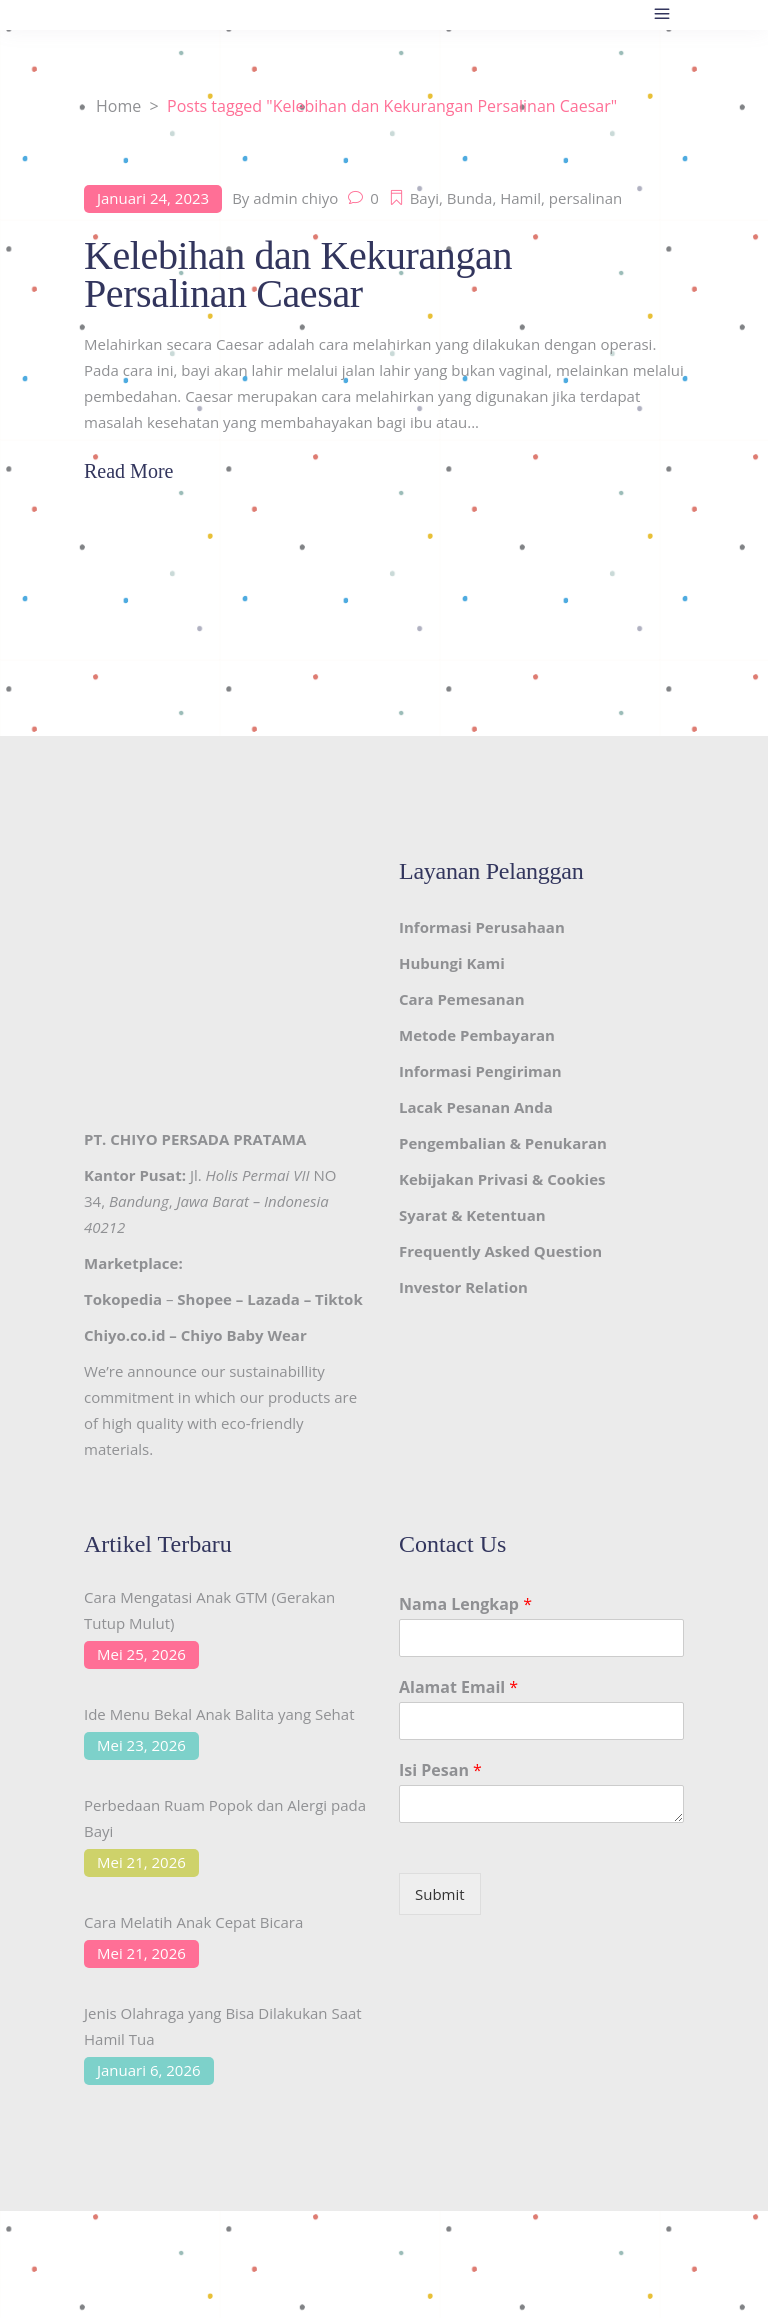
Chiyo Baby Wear (244, 1335)
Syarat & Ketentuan (472, 1215)
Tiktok (339, 1299)
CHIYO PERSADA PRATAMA (208, 1139)
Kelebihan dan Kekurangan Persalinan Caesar (298, 274)
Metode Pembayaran (477, 1035)
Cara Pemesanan (462, 999)
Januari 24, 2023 (153, 198)
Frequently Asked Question (500, 1251)
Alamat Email (458, 1687)
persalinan (586, 198)
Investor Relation (463, 1287)
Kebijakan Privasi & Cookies (502, 1179)
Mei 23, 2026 (141, 1745)
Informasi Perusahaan (482, 927)
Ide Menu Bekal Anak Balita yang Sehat (219, 1714)
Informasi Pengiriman (480, 1071)
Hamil (520, 198)
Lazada (273, 1299)
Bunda (470, 198)
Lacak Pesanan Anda (476, 1107)
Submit (440, 1894)
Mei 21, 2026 (141, 1862)
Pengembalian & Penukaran (503, 1143)
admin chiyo (295, 198)
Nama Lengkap (465, 1604)
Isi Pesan (440, 1770)
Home (118, 106)
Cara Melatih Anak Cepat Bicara (193, 1922)
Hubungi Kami (452, 963)
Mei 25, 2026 (141, 1654)
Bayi (424, 198)
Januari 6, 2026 (149, 2070)
